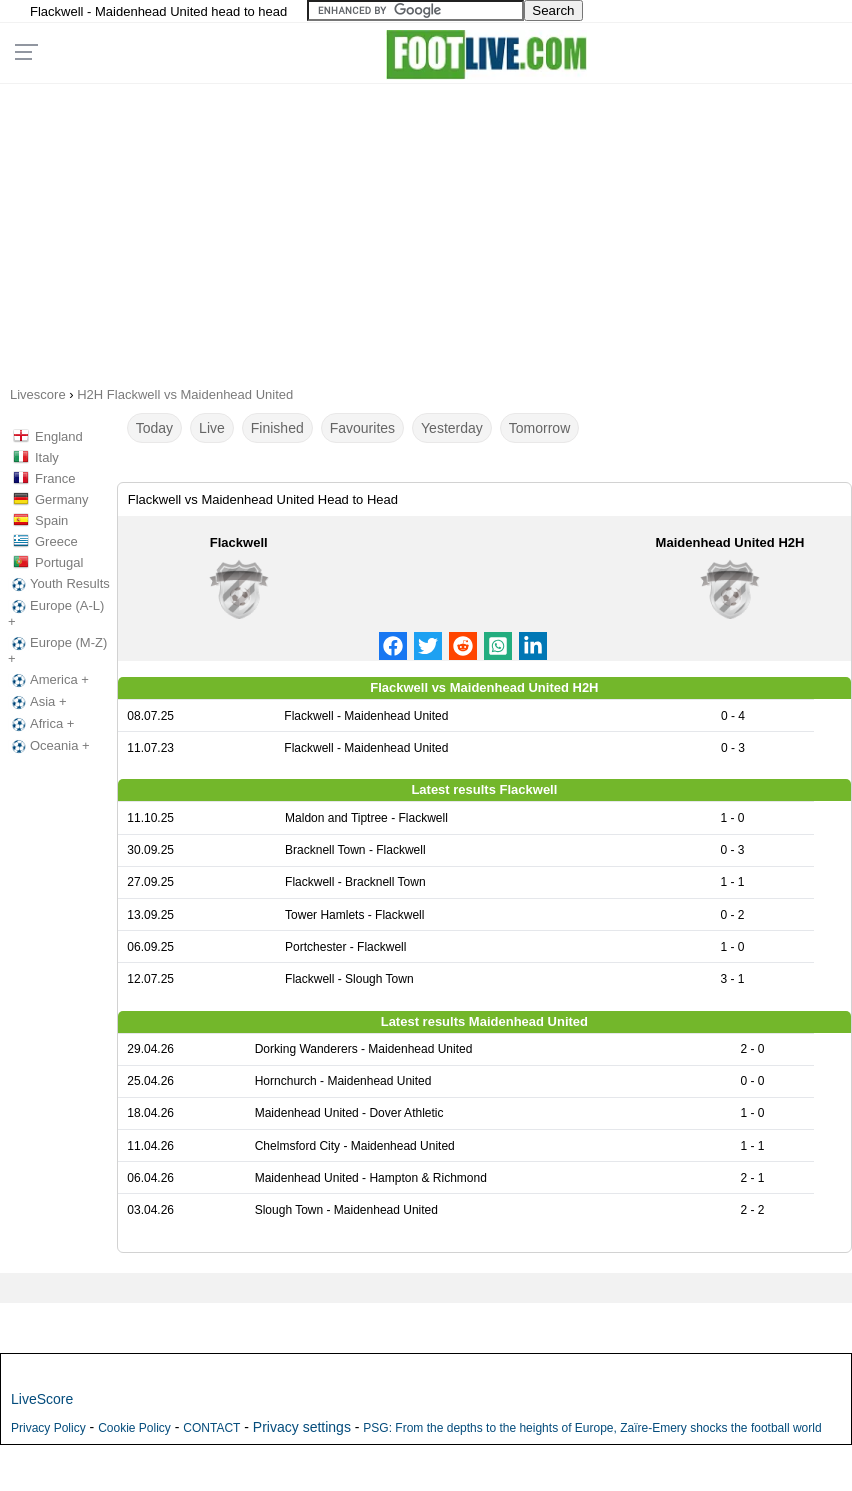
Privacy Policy (48, 1428)
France (55, 478)
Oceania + (49, 746)
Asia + (37, 702)
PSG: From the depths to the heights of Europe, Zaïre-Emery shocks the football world (592, 1428)
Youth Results (59, 584)
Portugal (59, 562)
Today (154, 428)
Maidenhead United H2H (730, 542)
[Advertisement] (426, 228)
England (59, 436)
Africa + (41, 724)
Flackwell (239, 542)
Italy (47, 457)
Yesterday (452, 428)
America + (48, 680)
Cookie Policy (134, 1428)
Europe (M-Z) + (57, 650)
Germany (61, 499)
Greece (56, 541)
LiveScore (42, 1399)
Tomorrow (539, 428)
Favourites (362, 428)
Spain (51, 520)
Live (212, 428)
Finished (277, 428)
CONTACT (211, 1428)
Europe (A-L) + (56, 613)
